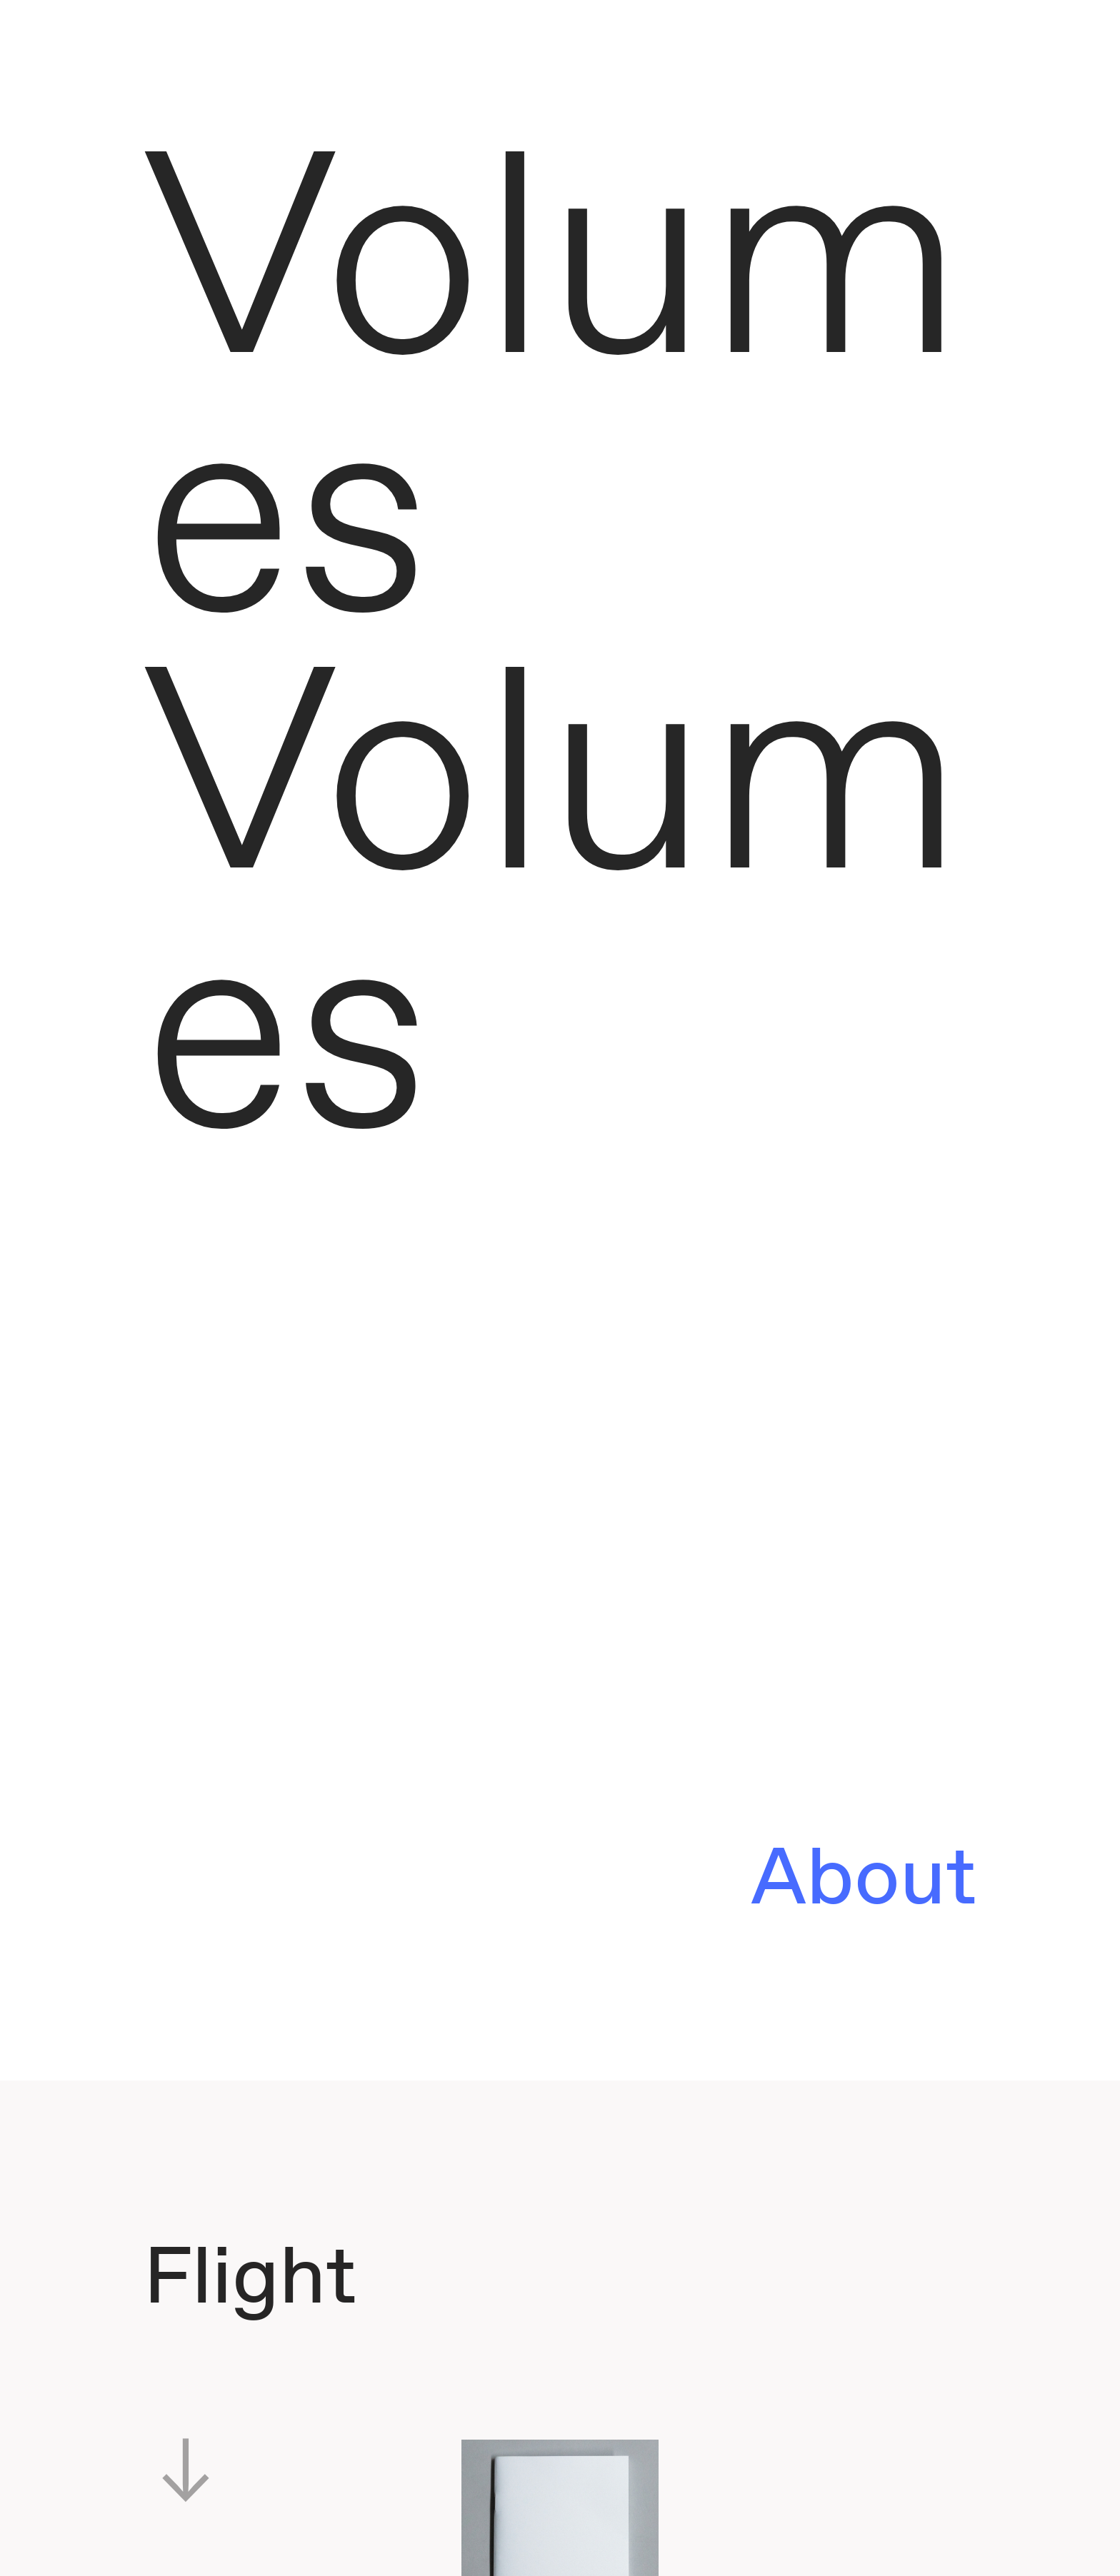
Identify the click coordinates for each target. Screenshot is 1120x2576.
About (863, 1881)
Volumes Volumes (553, 659)
